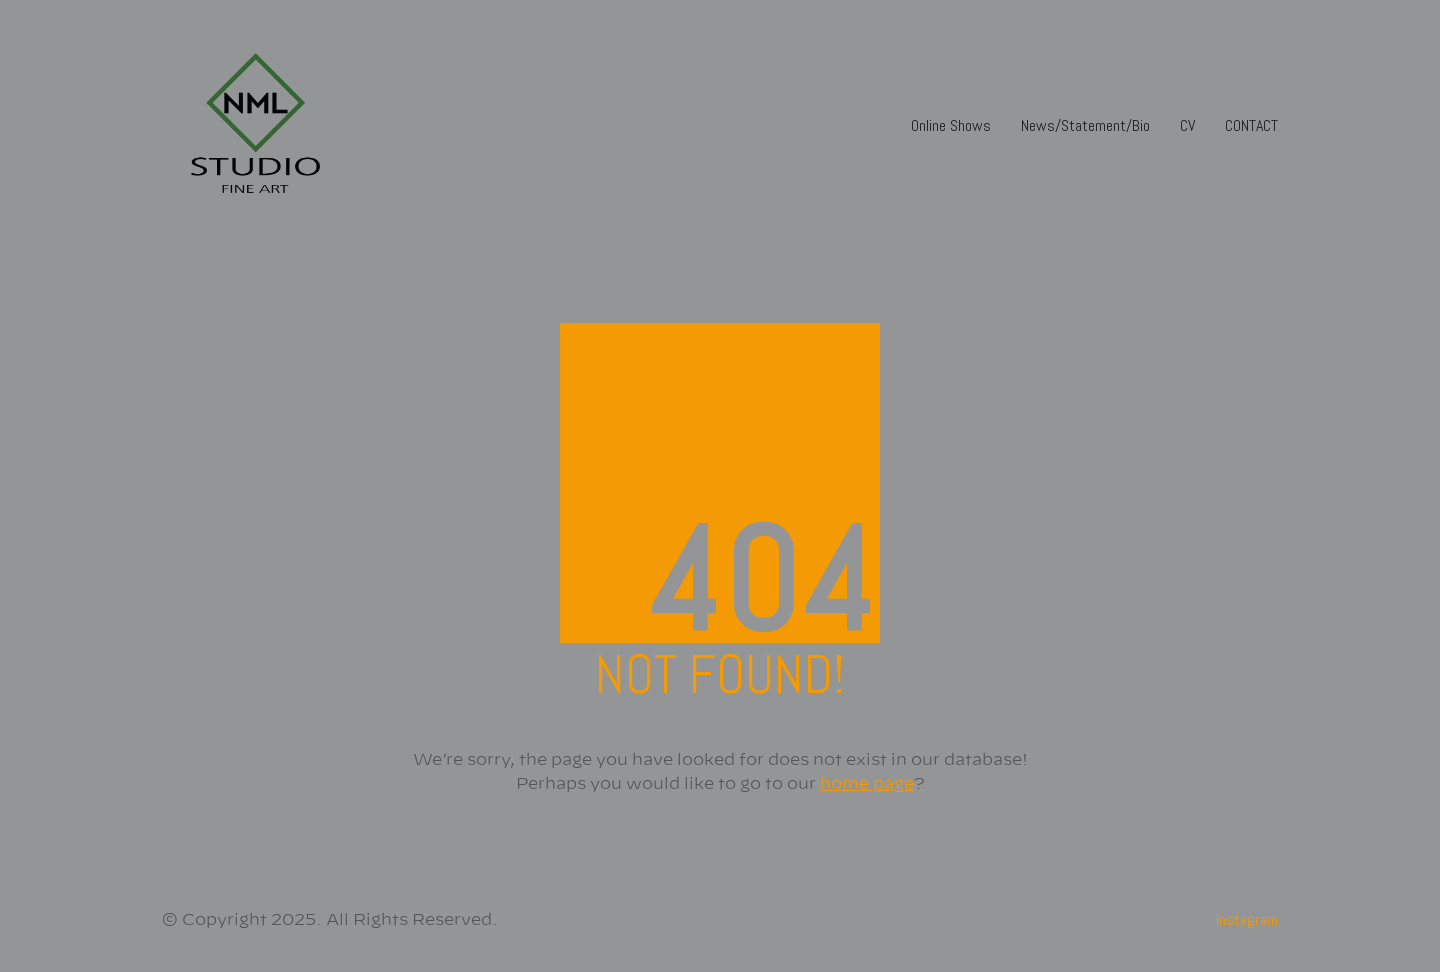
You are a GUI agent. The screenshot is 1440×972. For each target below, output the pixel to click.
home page (867, 784)
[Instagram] (1247, 919)
